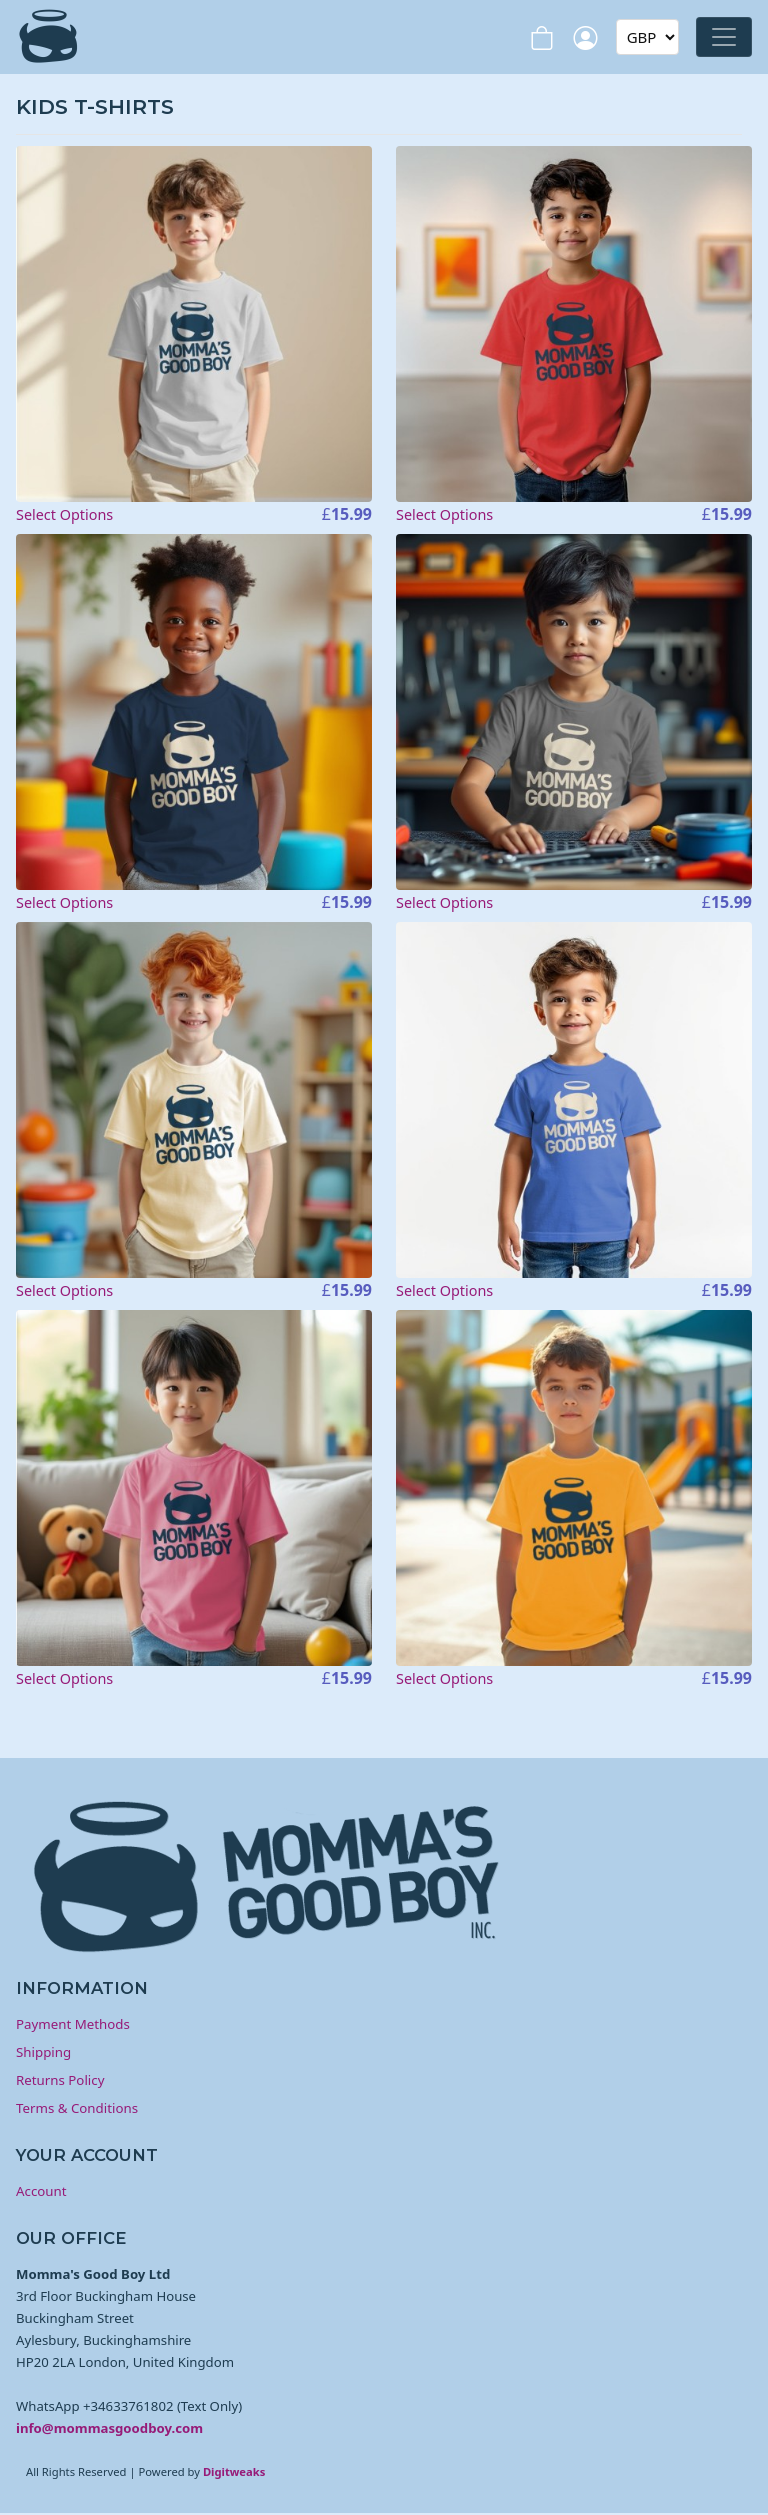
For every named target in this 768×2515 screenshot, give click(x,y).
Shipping (43, 2052)
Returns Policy (60, 2080)
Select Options (64, 514)
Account (41, 2191)
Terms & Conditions (77, 2108)
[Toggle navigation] (724, 37)
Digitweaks (234, 2471)
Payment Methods (73, 2024)
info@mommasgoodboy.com (109, 2428)
